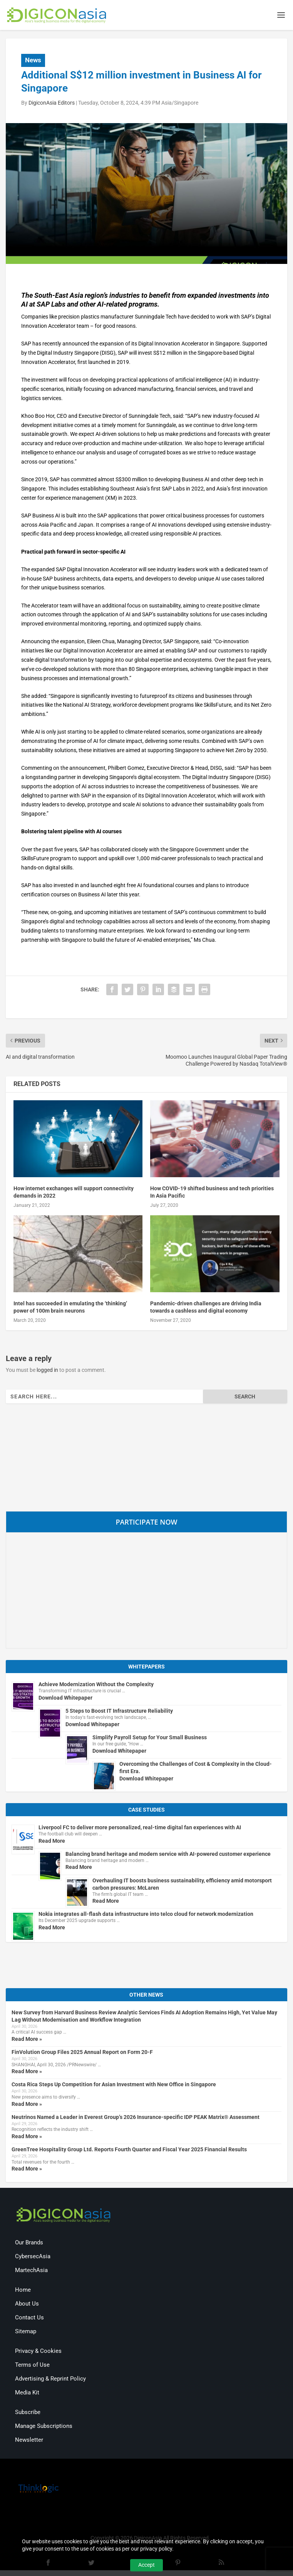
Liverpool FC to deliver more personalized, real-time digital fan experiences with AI (140, 1828)
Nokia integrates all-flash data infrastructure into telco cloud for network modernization (146, 1915)
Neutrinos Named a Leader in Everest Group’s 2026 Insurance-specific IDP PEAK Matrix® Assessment (136, 2118)
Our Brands (29, 2243)
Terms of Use (32, 2365)
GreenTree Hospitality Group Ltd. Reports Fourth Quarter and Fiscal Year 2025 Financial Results (129, 2150)
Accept (146, 2565)
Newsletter (29, 2441)
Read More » (27, 2040)
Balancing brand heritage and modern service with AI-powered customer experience (168, 1855)
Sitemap (25, 2332)
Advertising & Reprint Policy (50, 2379)
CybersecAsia (32, 2257)
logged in (47, 1371)
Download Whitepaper (65, 1698)
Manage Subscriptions (43, 2427)
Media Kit (27, 2393)
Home (23, 2290)
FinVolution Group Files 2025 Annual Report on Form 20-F (82, 2053)
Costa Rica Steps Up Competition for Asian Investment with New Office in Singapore (114, 2085)
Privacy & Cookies (38, 2352)
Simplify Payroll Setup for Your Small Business (149, 1738)
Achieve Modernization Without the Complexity (96, 1685)
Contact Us (29, 2318)
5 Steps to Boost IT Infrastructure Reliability (119, 1711)
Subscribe (27, 2413)
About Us (27, 2304)
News (33, 61)
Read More (52, 1842)
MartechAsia (31, 2271)
